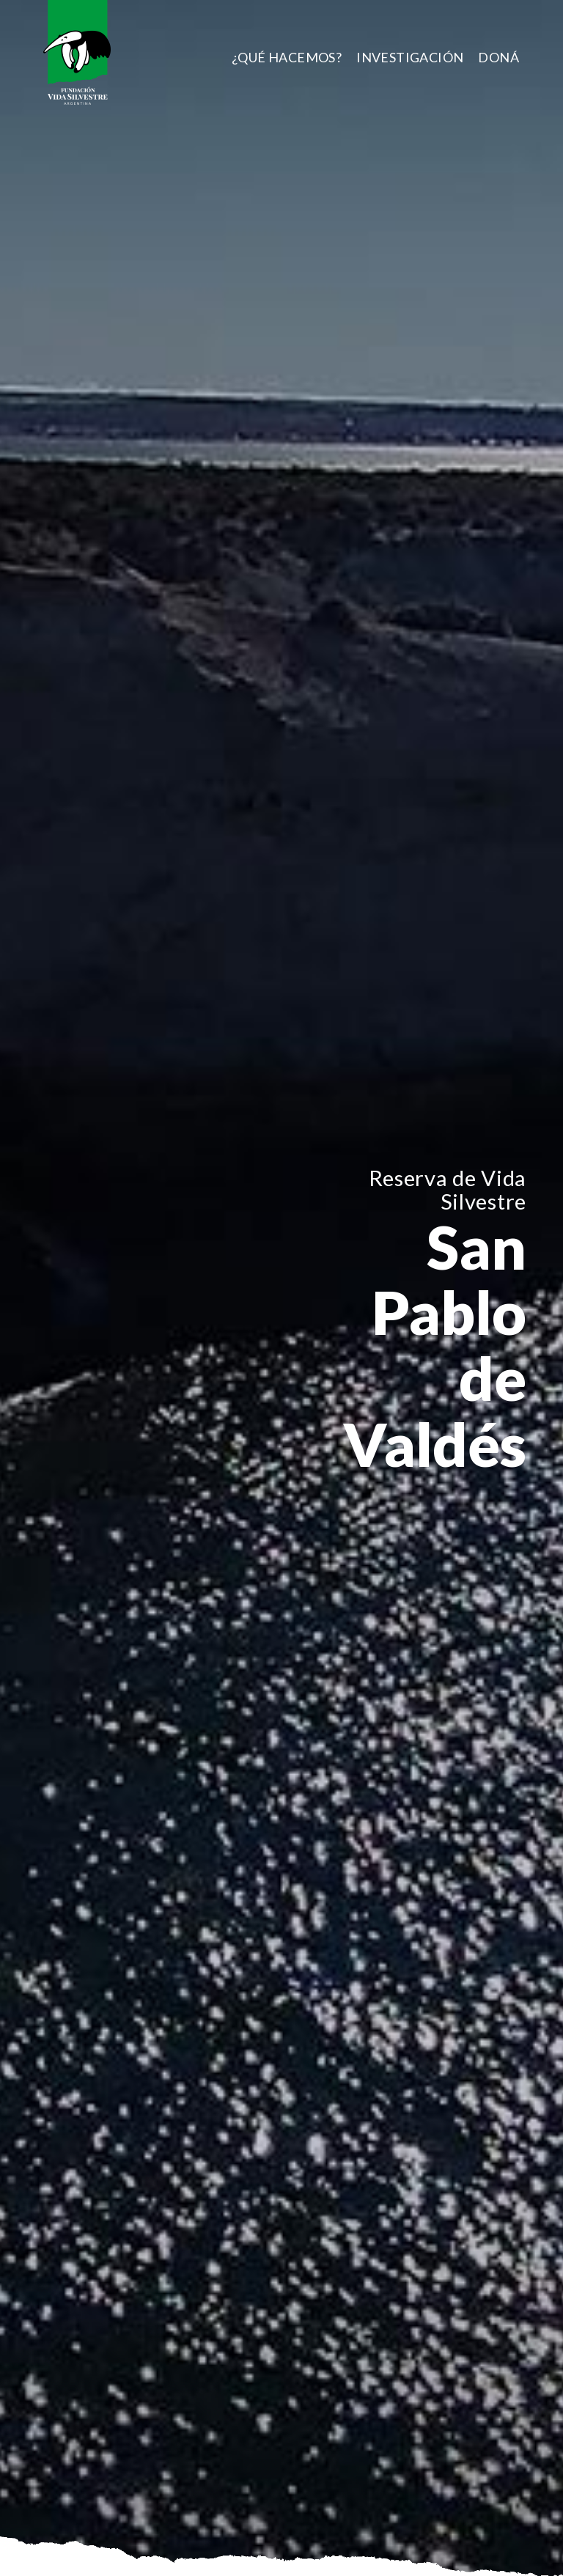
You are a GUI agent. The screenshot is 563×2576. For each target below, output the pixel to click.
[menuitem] (286, 57)
